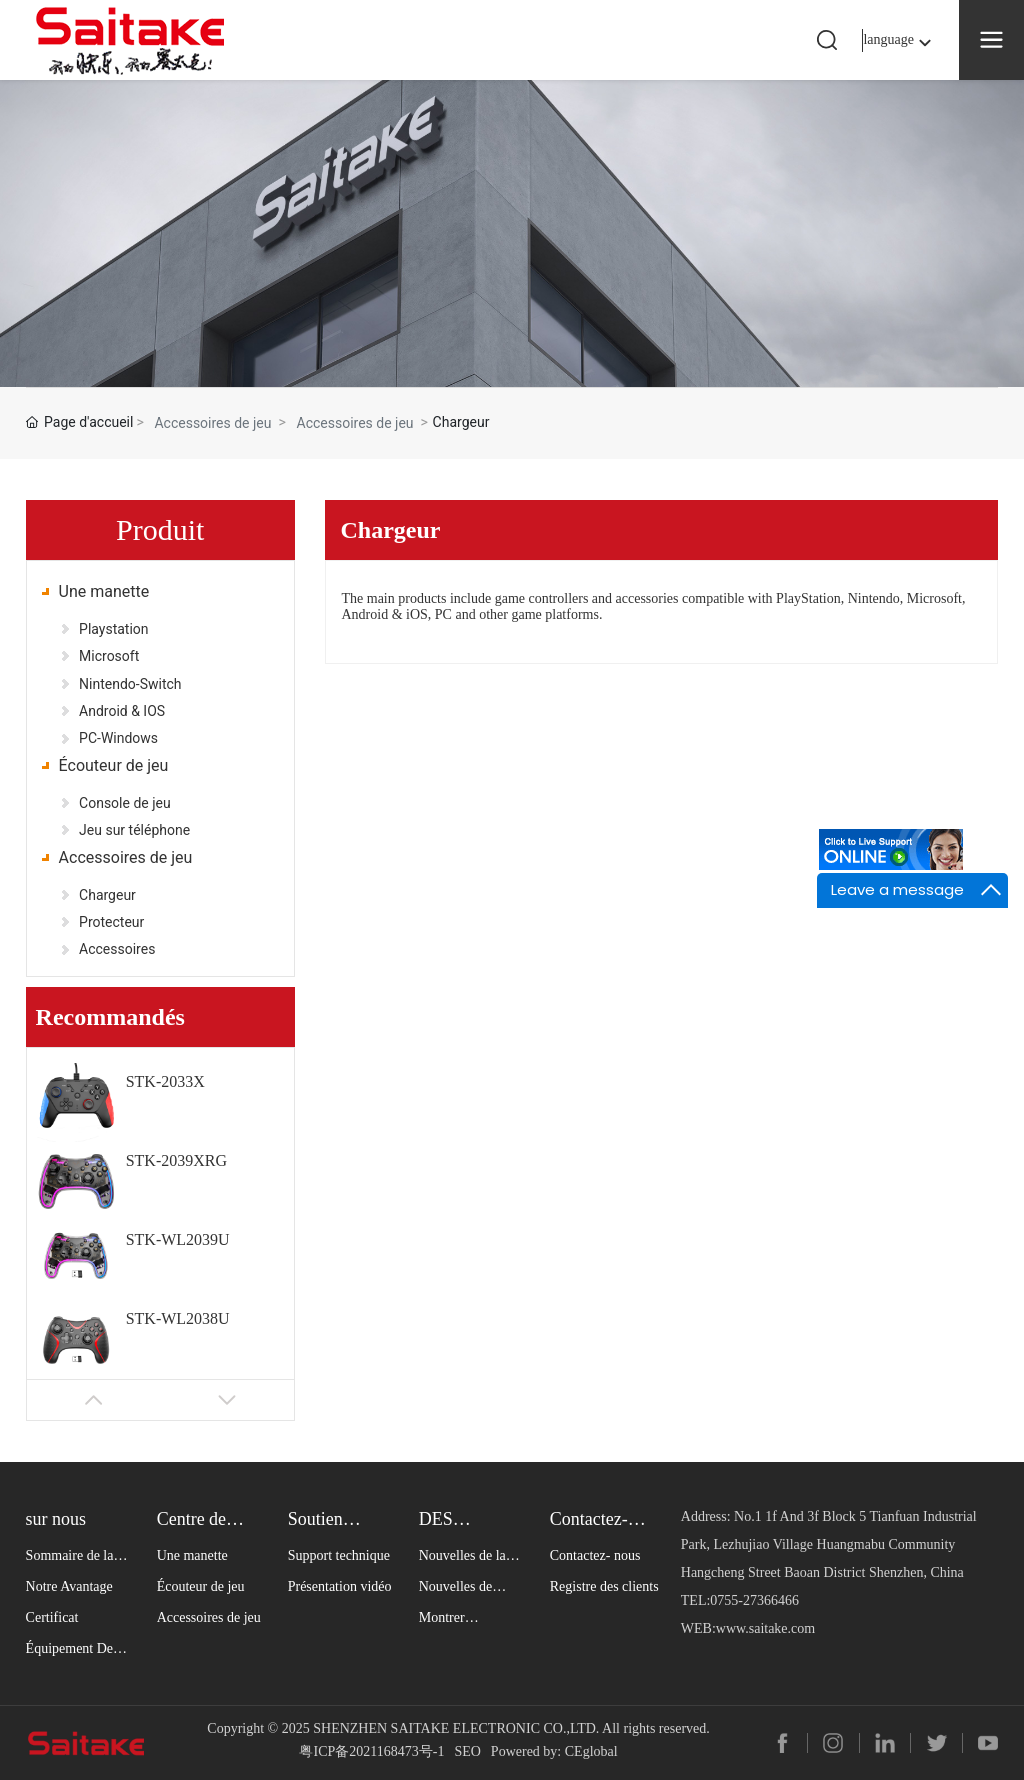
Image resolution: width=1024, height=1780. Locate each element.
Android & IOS (122, 711)
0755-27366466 (754, 1600)
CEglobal (591, 1751)
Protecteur (111, 922)
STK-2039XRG (176, 1160)
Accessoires (117, 949)
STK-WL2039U (178, 1239)
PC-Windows (118, 738)
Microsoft (109, 656)
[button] (94, 1400)
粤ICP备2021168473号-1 (371, 1751)
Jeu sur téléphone (134, 830)
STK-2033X (165, 1081)
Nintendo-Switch (130, 684)
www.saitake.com (765, 1628)
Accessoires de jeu (212, 423)
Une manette (104, 591)
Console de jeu (125, 803)
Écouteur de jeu (114, 765)
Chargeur (107, 895)
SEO (467, 1751)
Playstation (114, 629)
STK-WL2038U (178, 1318)
